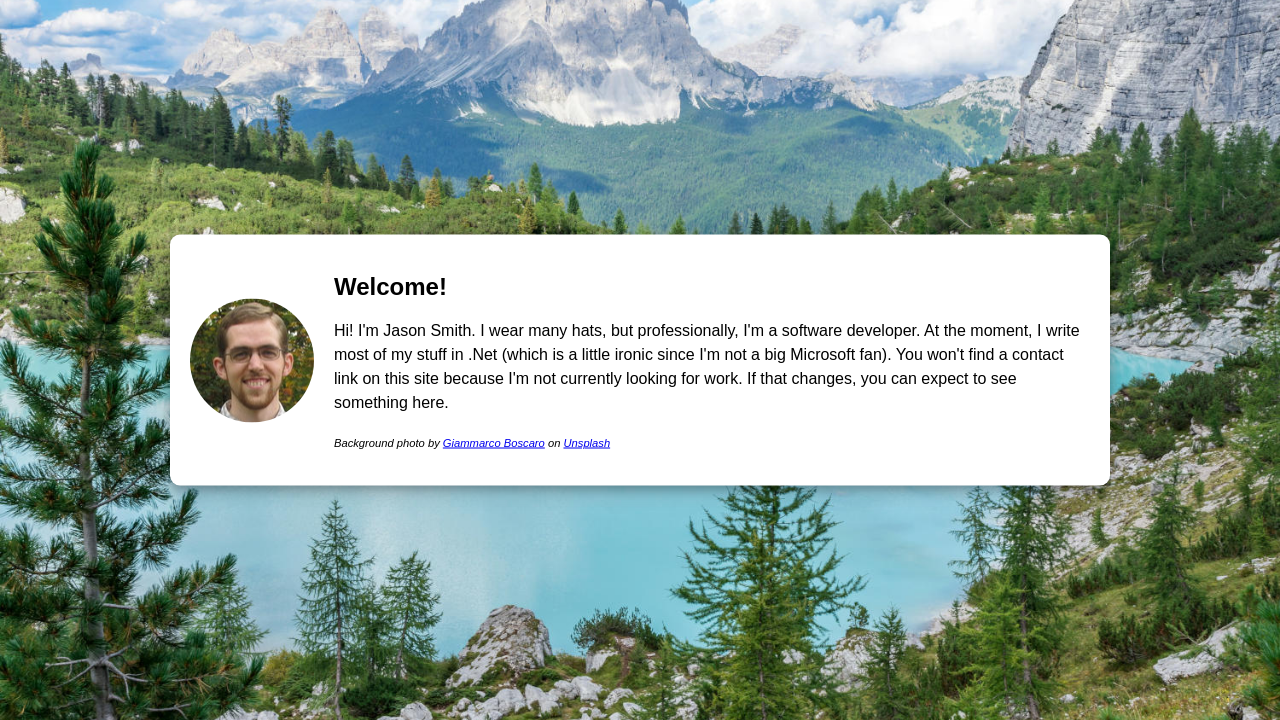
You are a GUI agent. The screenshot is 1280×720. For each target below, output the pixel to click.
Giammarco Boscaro (494, 442)
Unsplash (586, 442)
